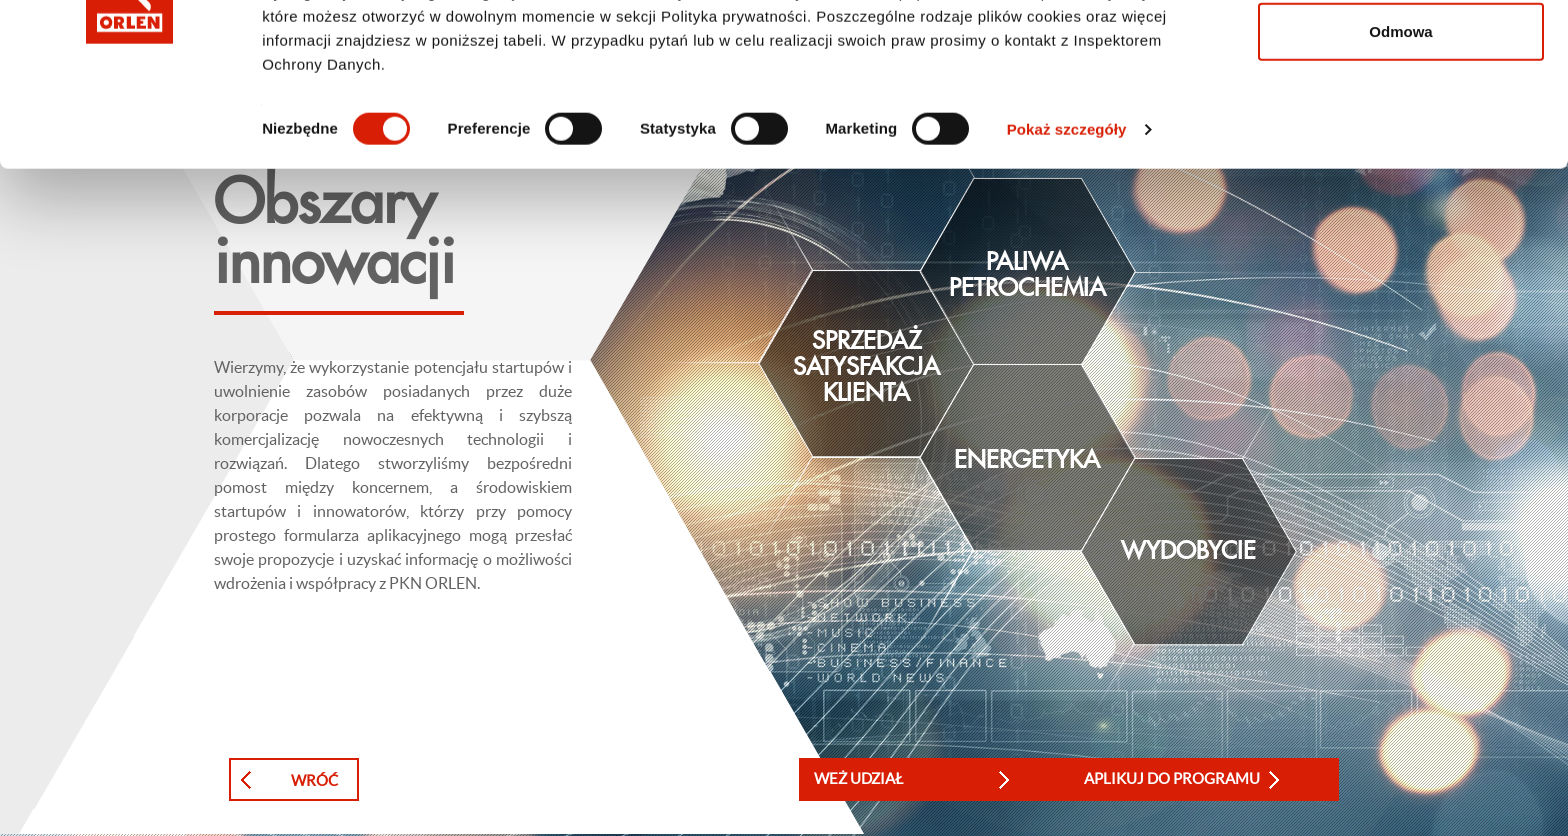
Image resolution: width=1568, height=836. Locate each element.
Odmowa (1400, 183)
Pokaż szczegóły (1067, 281)
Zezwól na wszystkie (1401, 52)
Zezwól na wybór (1401, 118)
